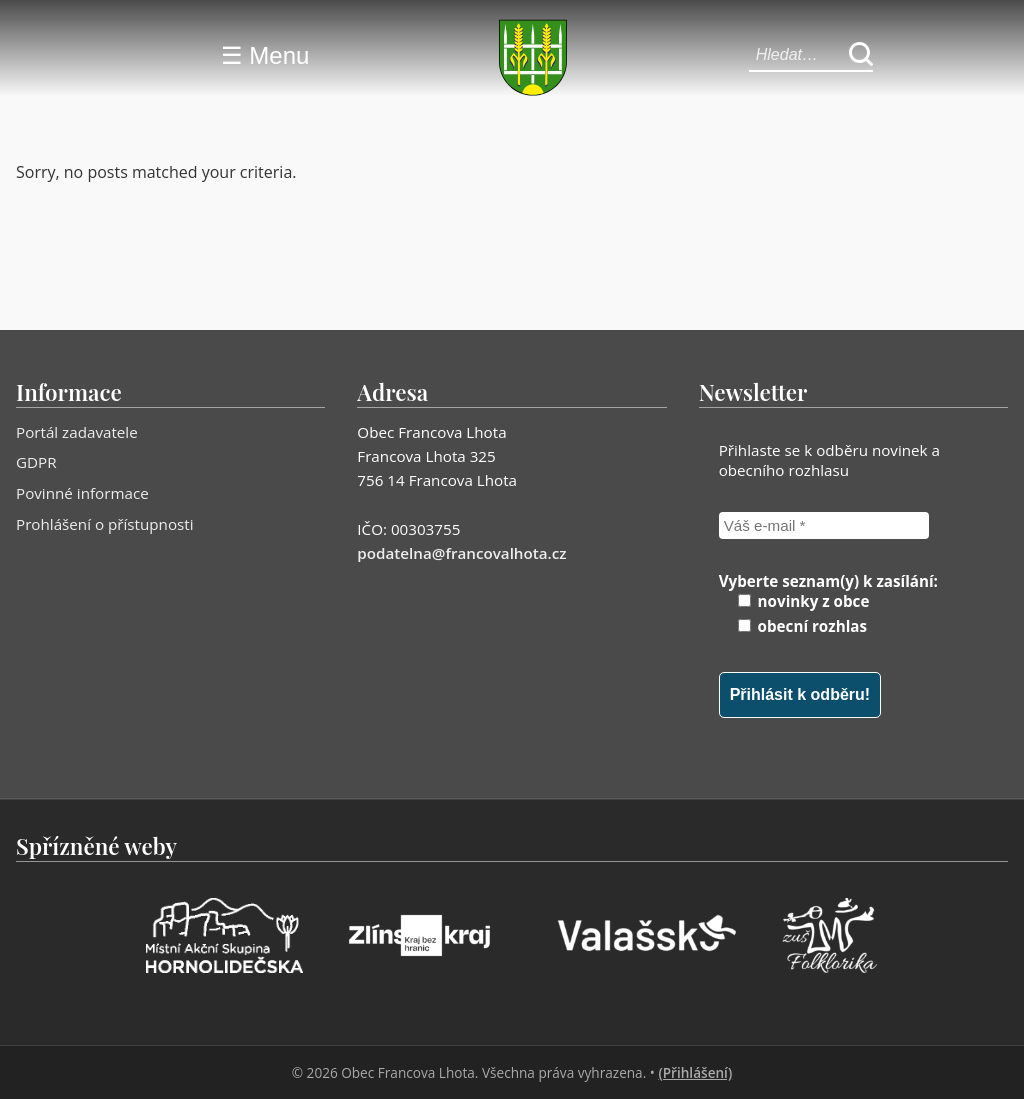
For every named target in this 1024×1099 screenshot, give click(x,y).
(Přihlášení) (695, 1072)
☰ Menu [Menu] (265, 55)
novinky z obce (804, 601)
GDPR (36, 462)
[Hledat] (861, 55)
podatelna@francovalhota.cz (461, 553)
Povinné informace (82, 493)
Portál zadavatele (77, 432)
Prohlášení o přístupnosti (105, 524)
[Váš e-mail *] (824, 525)
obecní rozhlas (802, 626)
